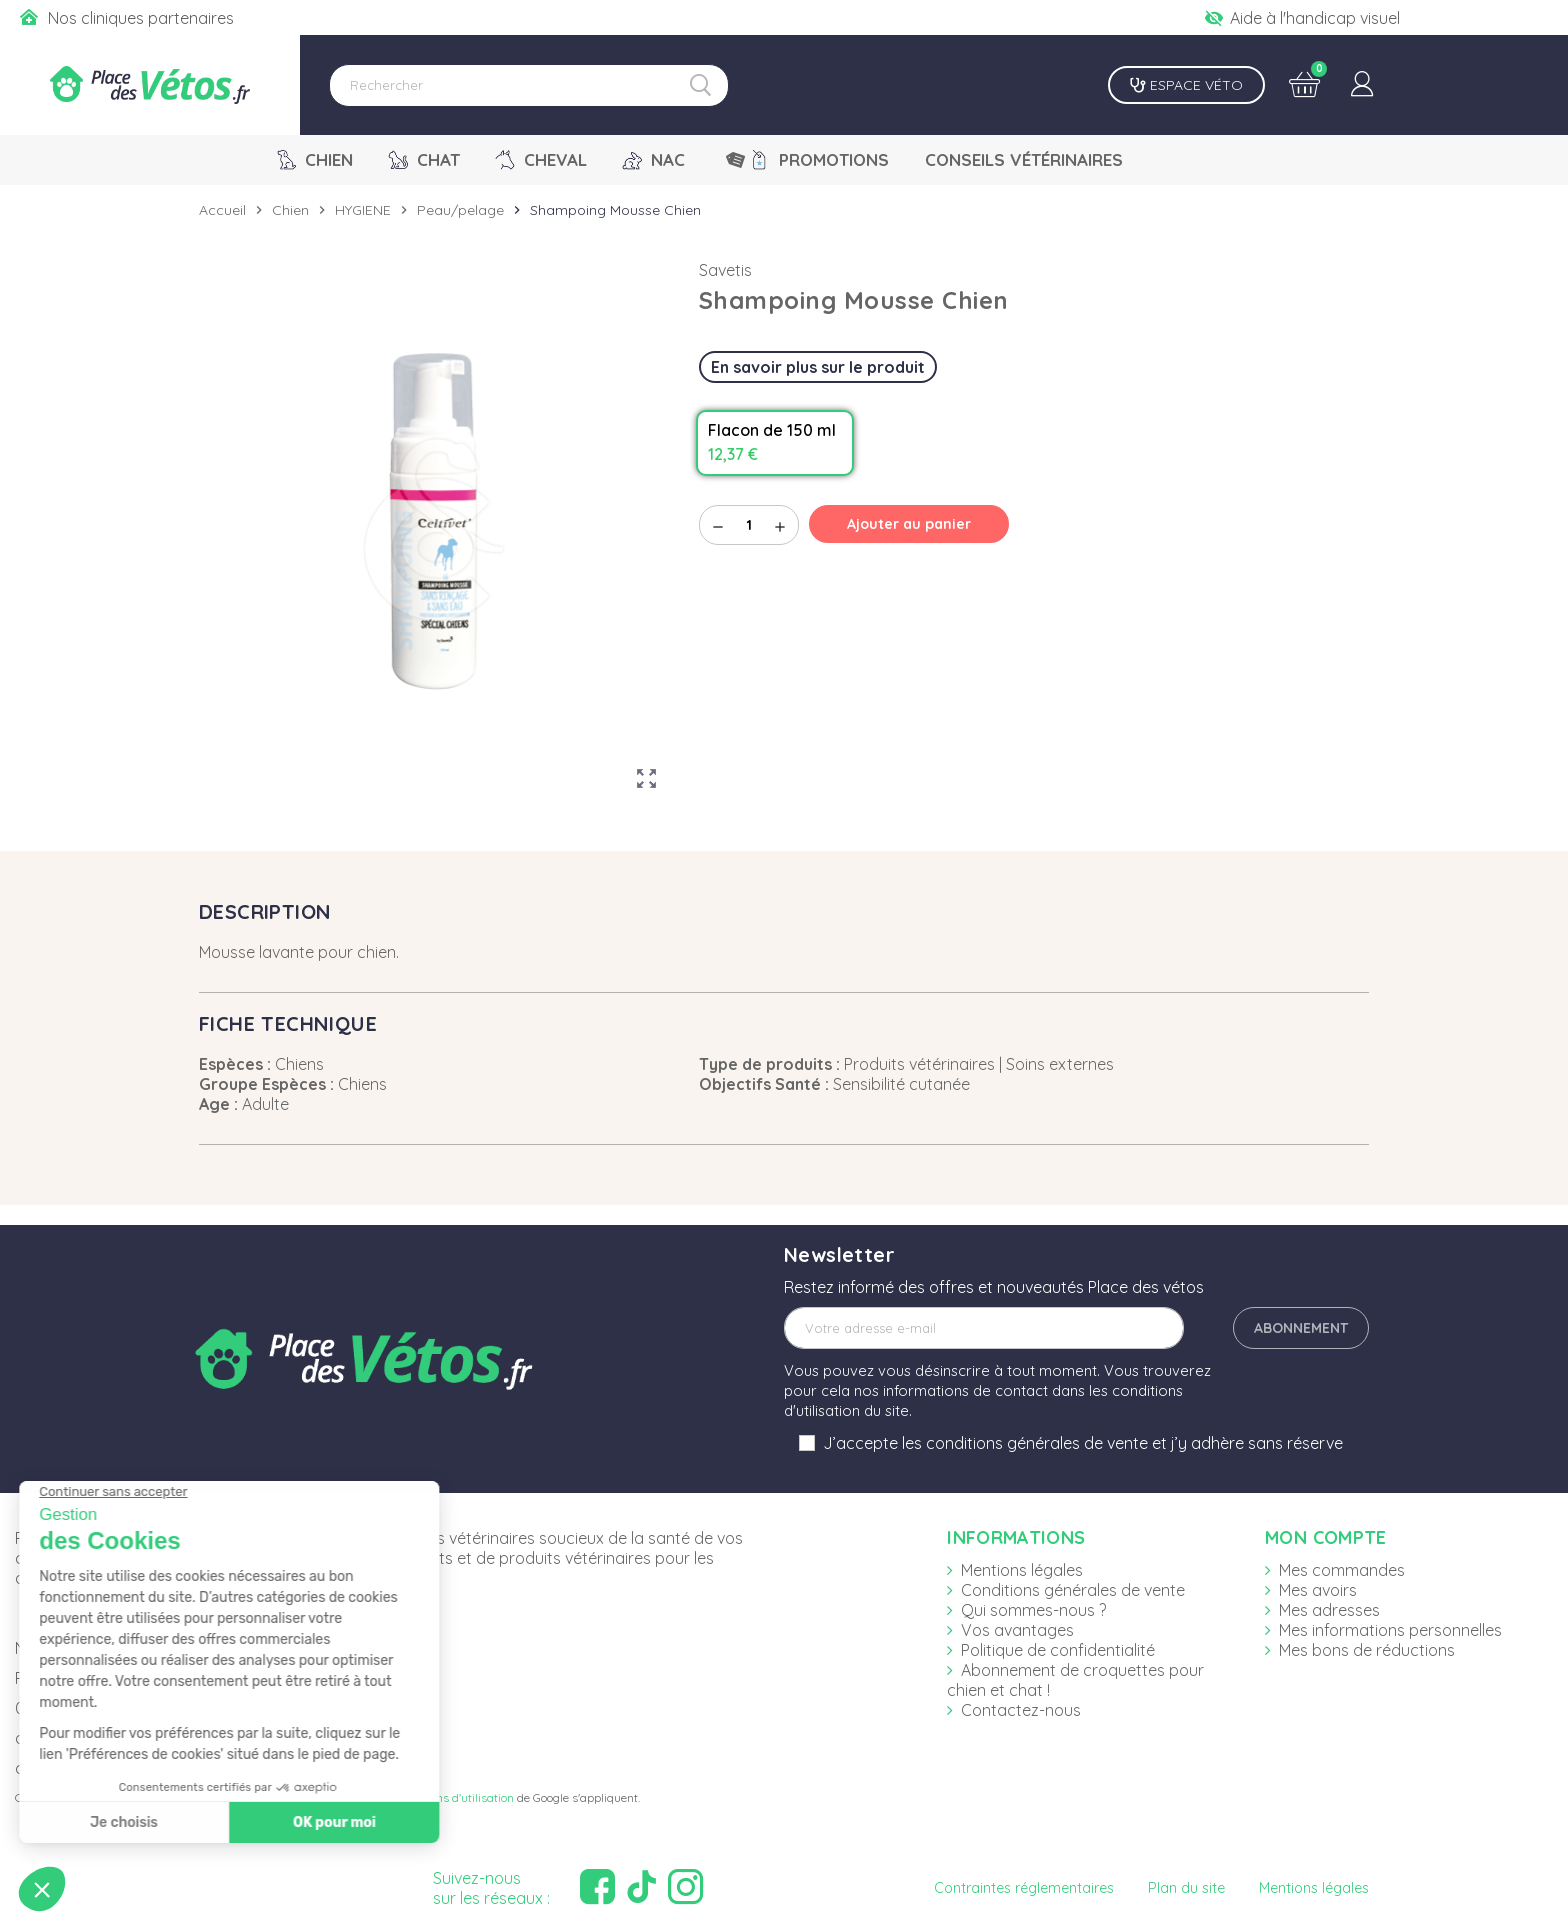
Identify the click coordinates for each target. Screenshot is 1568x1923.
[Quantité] (749, 525)
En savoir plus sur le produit (818, 367)
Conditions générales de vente (1073, 1590)
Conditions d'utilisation (453, 1797)
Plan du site (1186, 1888)
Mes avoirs (1318, 1590)
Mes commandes (1342, 1570)
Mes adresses (1329, 1610)
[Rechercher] (529, 85)
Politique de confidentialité (1058, 1650)
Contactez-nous (1021, 1710)
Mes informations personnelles (1390, 1630)
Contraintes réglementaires (1024, 1888)
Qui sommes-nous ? (1033, 1610)
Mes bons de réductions (1367, 1650)
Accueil (222, 210)
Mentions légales (1022, 1570)
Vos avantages (1017, 1630)
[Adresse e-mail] (984, 1328)
